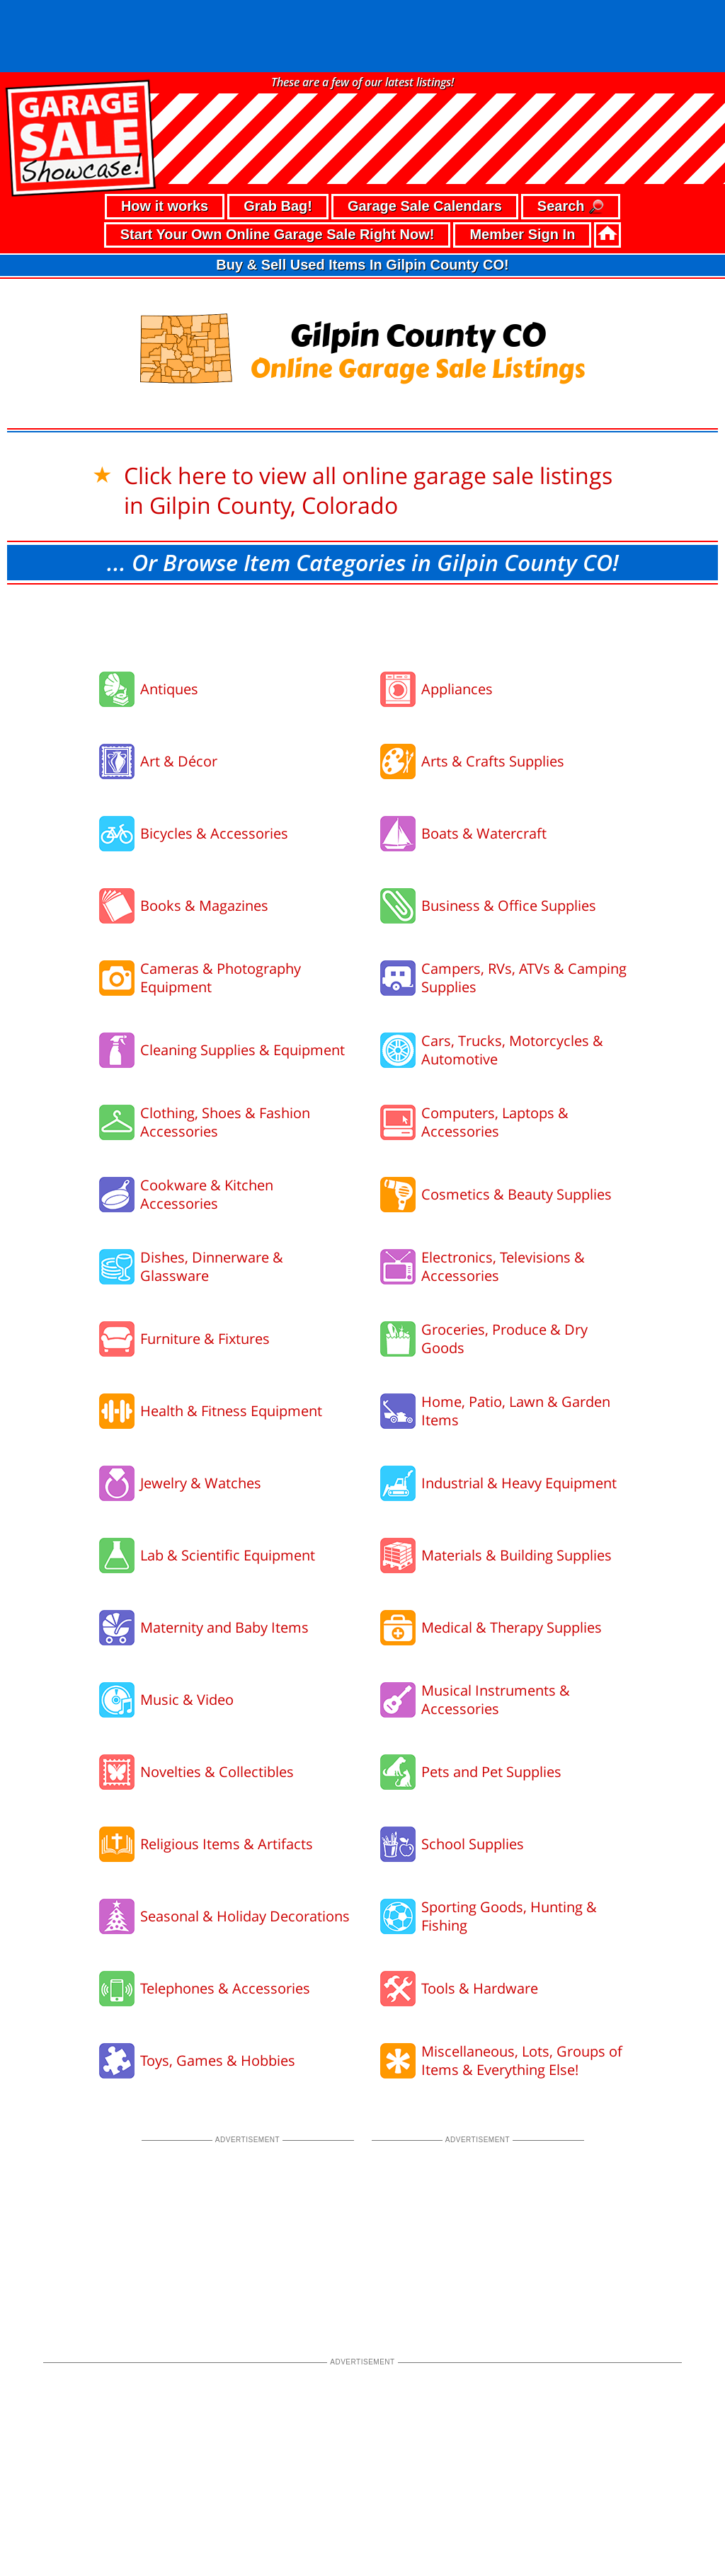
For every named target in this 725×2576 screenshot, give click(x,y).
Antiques (169, 616)
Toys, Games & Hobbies (217, 1988)
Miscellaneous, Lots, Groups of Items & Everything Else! (521, 1988)
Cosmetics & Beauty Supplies (516, 1122)
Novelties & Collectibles (217, 1699)
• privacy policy (49, 2524)
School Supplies (472, 1771)
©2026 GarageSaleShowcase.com (624, 2522)
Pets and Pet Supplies (491, 1699)
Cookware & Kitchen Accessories (206, 1122)
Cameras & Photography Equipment (220, 905)
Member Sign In (522, 162)
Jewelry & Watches (200, 1410)
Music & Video (187, 1627)
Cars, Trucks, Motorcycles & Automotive (512, 977)
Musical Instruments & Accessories (495, 1627)
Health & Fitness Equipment (231, 1338)
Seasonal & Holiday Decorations (245, 1843)
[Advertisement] (362, 551)
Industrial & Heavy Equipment (519, 1410)
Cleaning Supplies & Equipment (242, 977)
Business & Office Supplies (508, 833)
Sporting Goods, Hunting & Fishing (509, 1844)
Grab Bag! (278, 134)
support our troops (677, 2550)
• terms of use (127, 2524)
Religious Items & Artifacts (226, 1771)
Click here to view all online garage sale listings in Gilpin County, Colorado (368, 418)
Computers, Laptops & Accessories (495, 1050)
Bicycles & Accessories (214, 761)
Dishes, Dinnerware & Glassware (211, 1194)
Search (570, 135)
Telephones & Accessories (225, 1916)
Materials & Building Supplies (516, 1483)
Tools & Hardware (479, 1916)
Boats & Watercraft (484, 761)
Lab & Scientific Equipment (227, 1483)
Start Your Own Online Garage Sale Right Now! (277, 162)
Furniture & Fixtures (205, 1266)
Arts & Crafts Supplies (492, 688)
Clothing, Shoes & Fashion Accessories (225, 1050)
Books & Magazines (204, 833)
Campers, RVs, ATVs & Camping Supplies (524, 905)
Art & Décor (178, 688)
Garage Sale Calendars (425, 134)
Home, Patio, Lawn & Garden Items (515, 1338)
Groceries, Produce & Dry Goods (504, 1266)
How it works (164, 134)
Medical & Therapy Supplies (511, 1555)
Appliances (457, 616)
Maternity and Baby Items (224, 1555)
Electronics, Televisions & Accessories (503, 1194)
